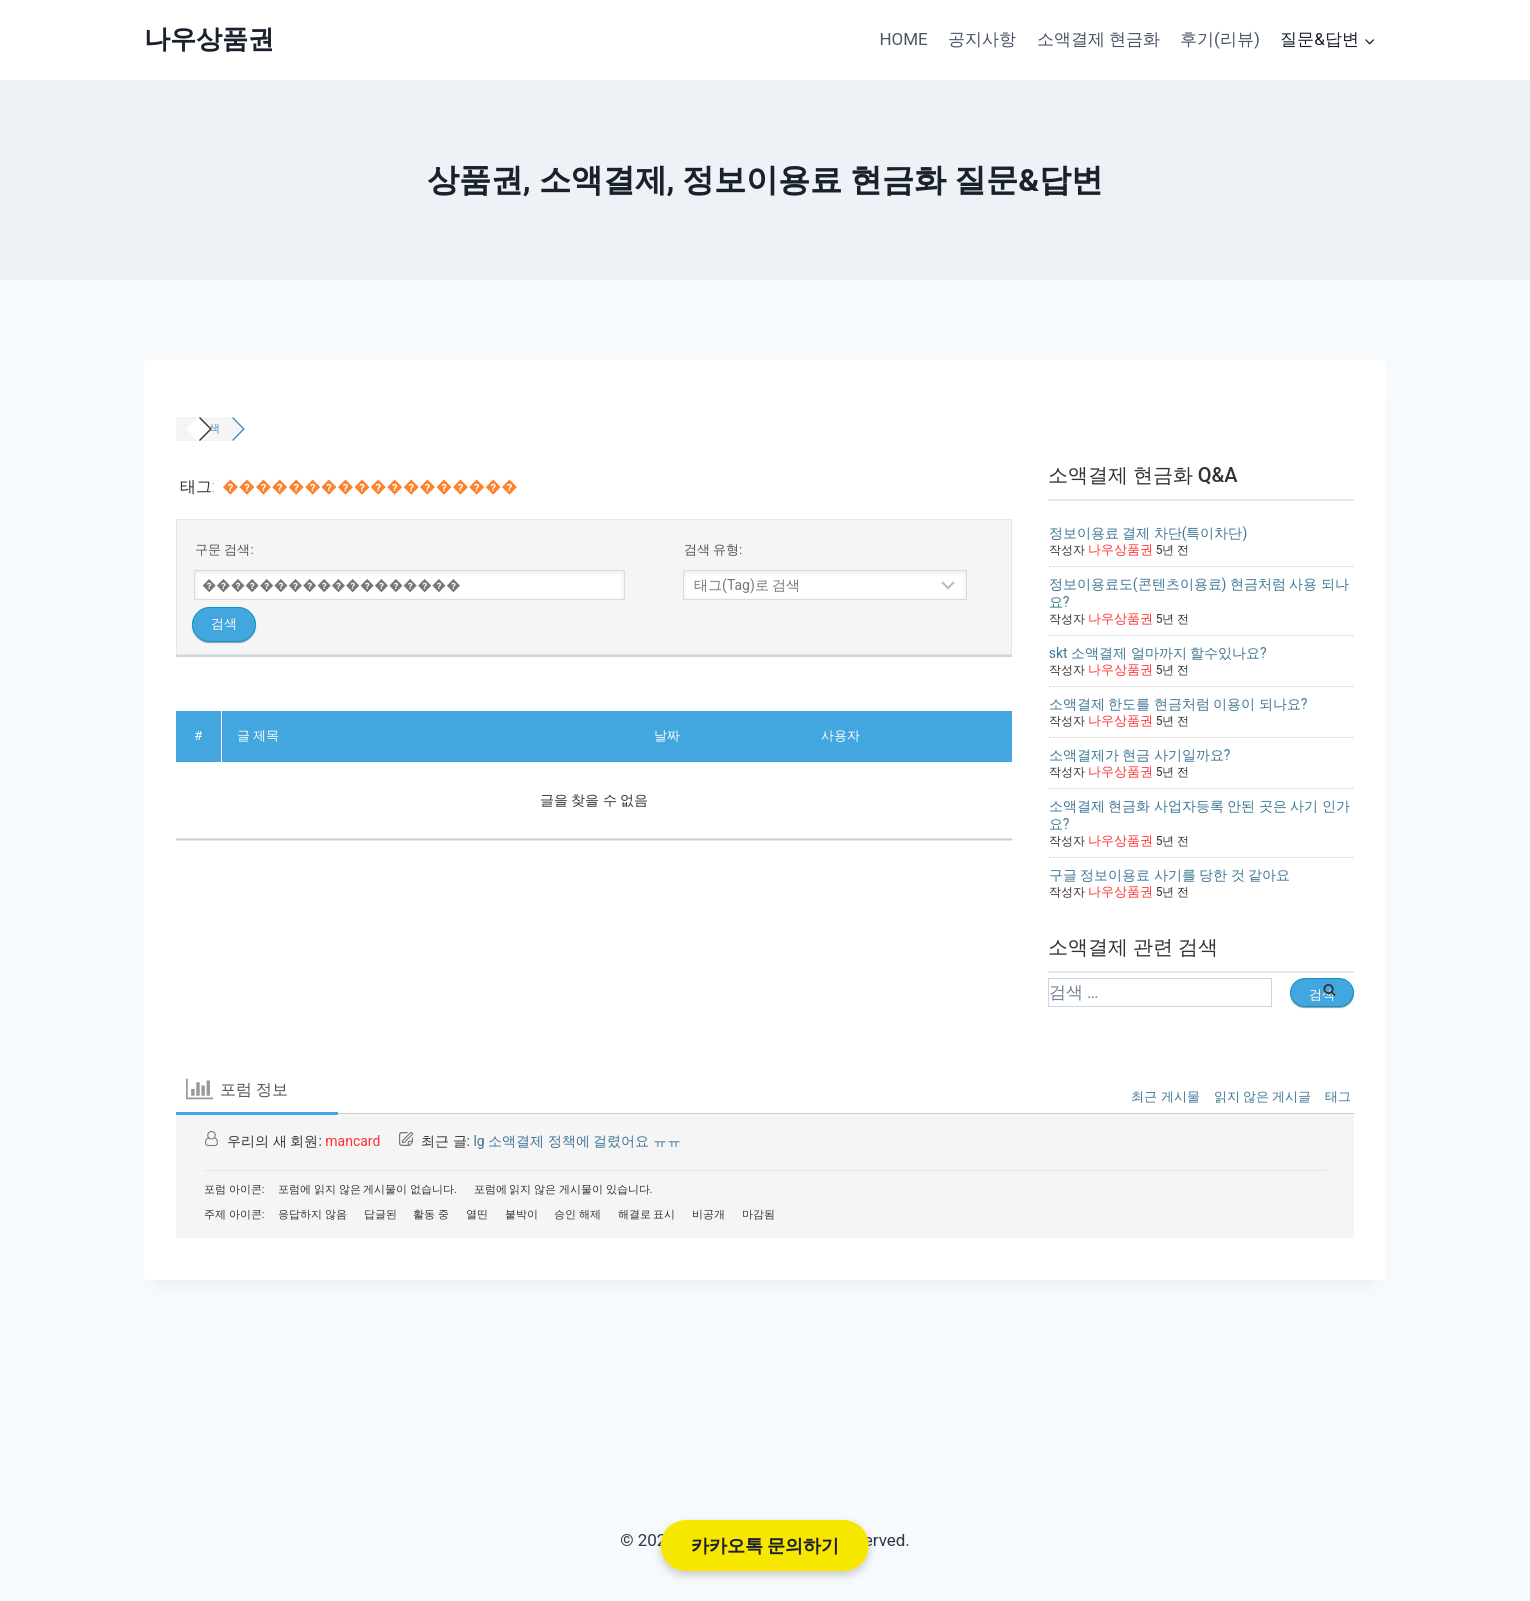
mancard (352, 1141)
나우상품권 (1118, 550)
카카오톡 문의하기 (765, 1545)
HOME (903, 39)
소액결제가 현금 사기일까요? (1140, 755)
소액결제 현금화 (1098, 39)
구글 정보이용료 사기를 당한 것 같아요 (1169, 875)
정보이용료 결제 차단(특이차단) (1148, 533)
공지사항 (982, 39)
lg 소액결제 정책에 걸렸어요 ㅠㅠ (576, 1141)
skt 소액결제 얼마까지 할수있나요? (1158, 653)
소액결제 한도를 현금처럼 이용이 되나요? (1178, 704)
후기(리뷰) (1220, 39)
